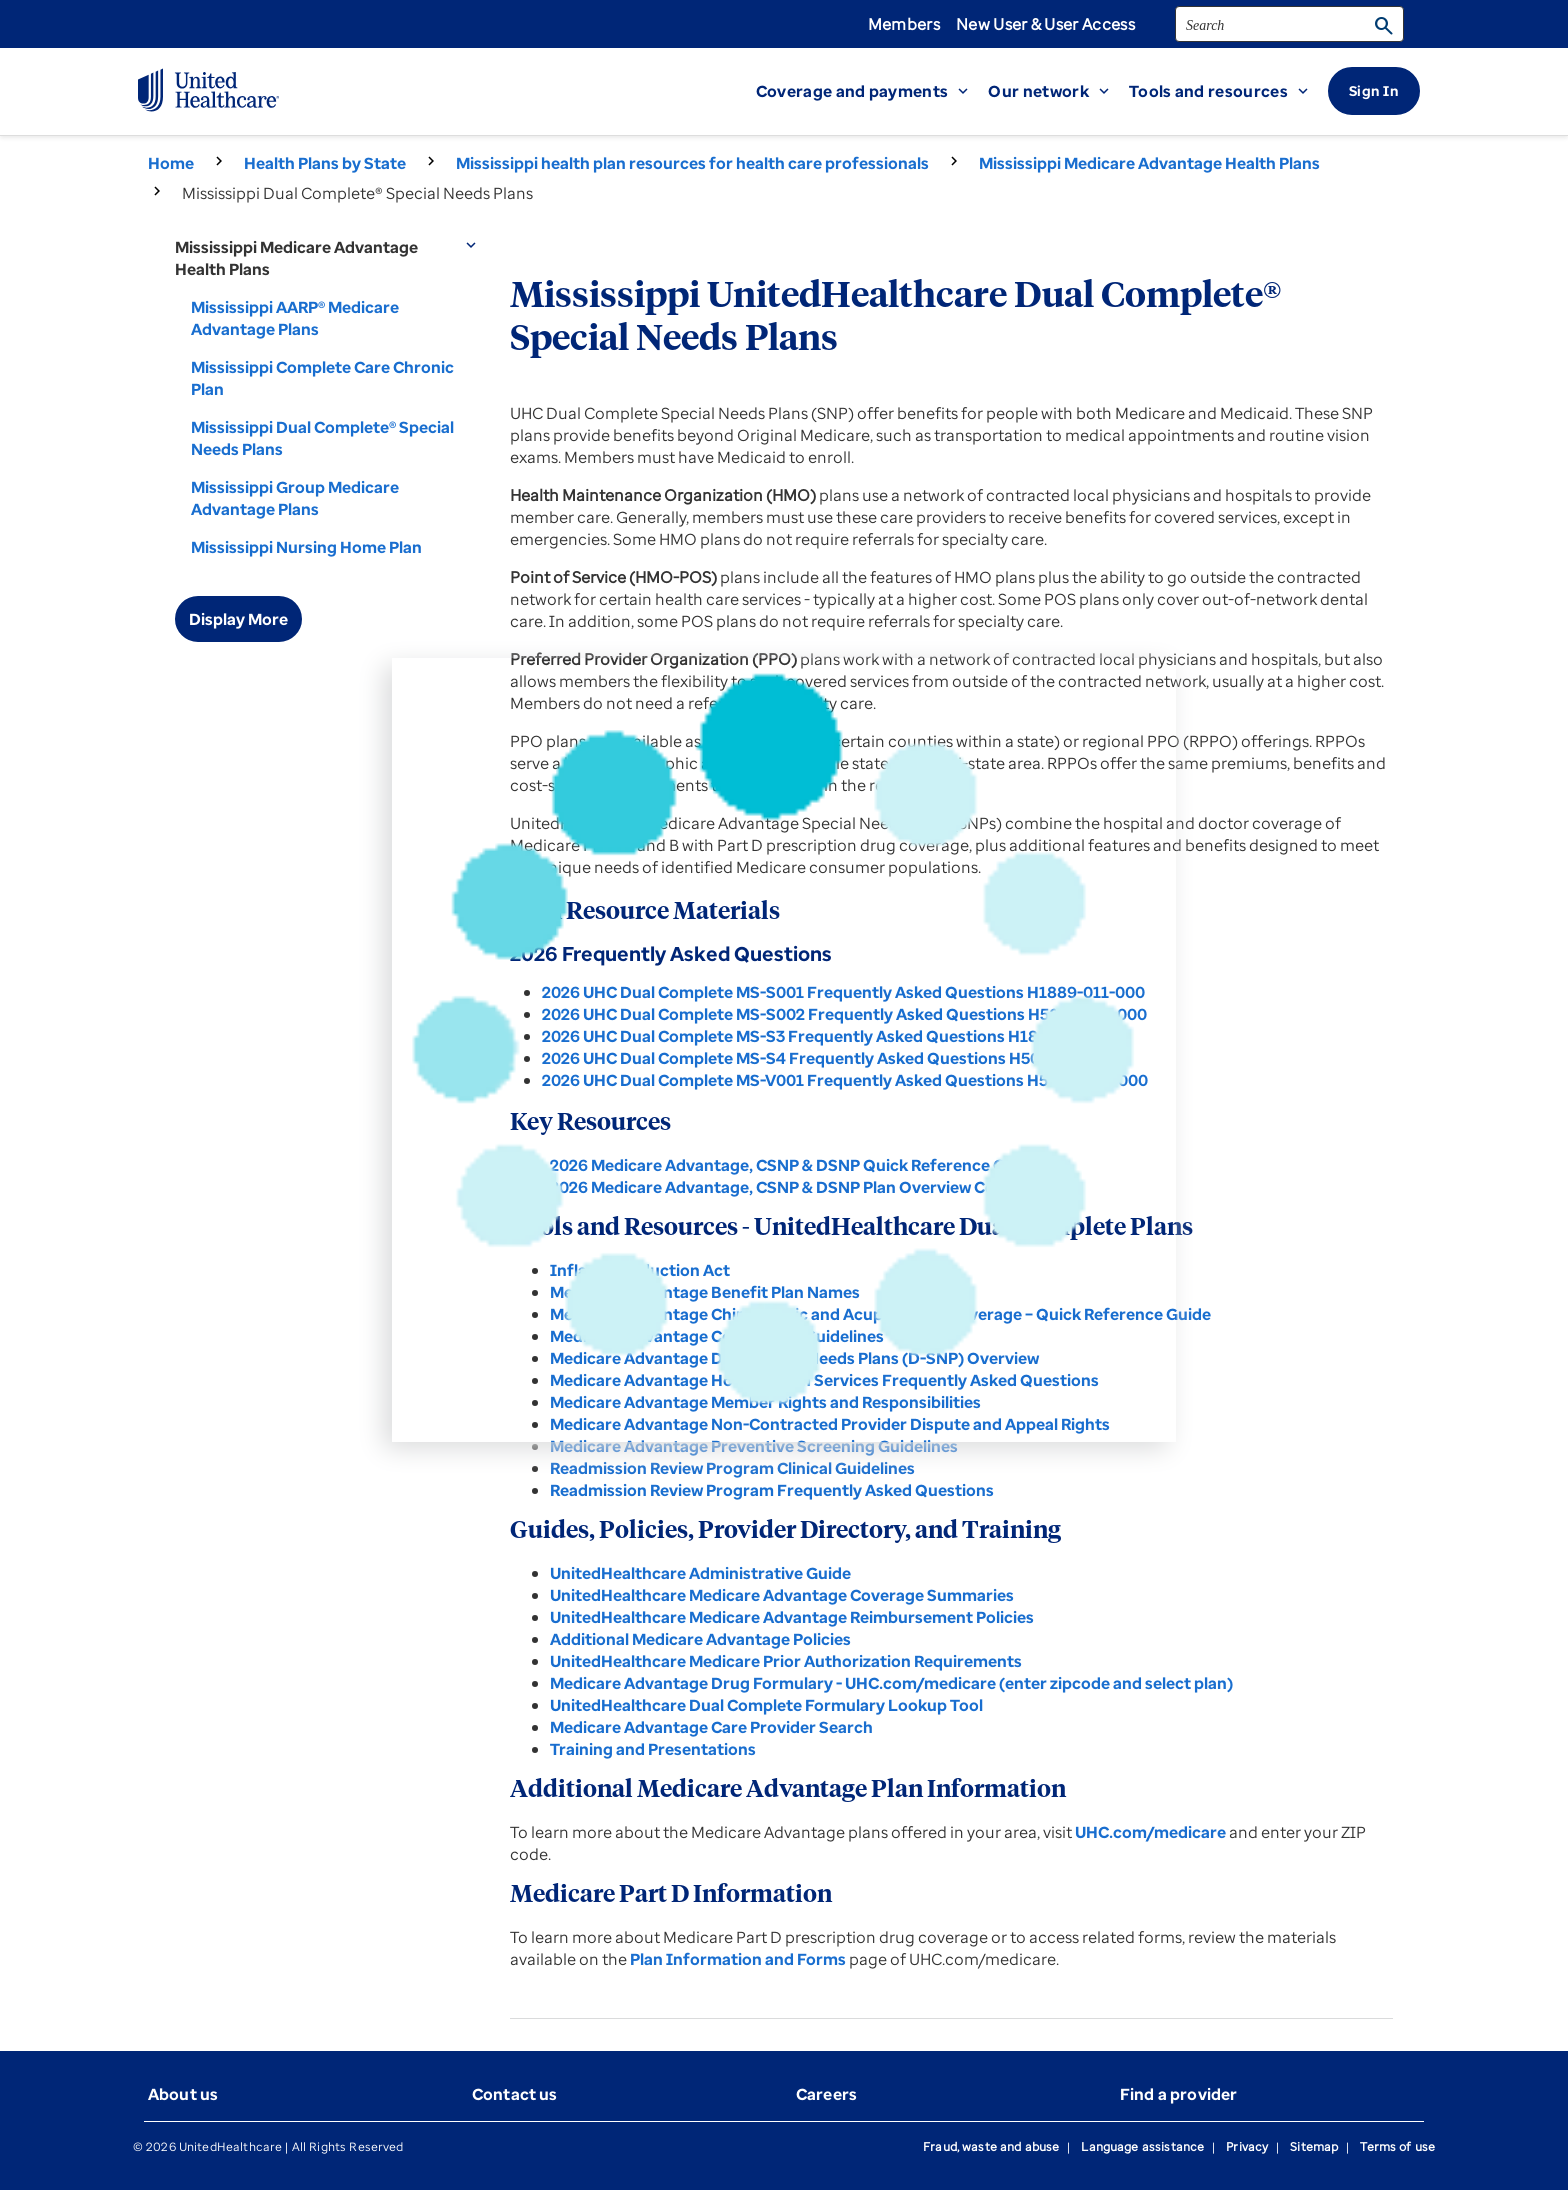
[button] (872, 91)
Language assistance (1142, 2146)
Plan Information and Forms (738, 1959)
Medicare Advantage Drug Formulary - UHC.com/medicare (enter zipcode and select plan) (891, 1683)
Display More (238, 619)
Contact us (515, 2094)
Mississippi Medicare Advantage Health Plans (1149, 163)
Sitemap (1314, 2146)
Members (904, 24)
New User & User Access (1045, 24)
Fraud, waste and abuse (991, 2146)
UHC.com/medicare (1150, 1832)
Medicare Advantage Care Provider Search (711, 1727)
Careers (826, 2094)
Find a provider (1178, 2094)
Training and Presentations (653, 1749)
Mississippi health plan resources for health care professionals (692, 163)
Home (171, 163)
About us (183, 2094)
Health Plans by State (325, 163)
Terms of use (1397, 2146)
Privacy (1247, 2146)
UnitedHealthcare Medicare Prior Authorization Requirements (786, 1661)
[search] (1289, 24)
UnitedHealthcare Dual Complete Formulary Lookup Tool (766, 1705)
